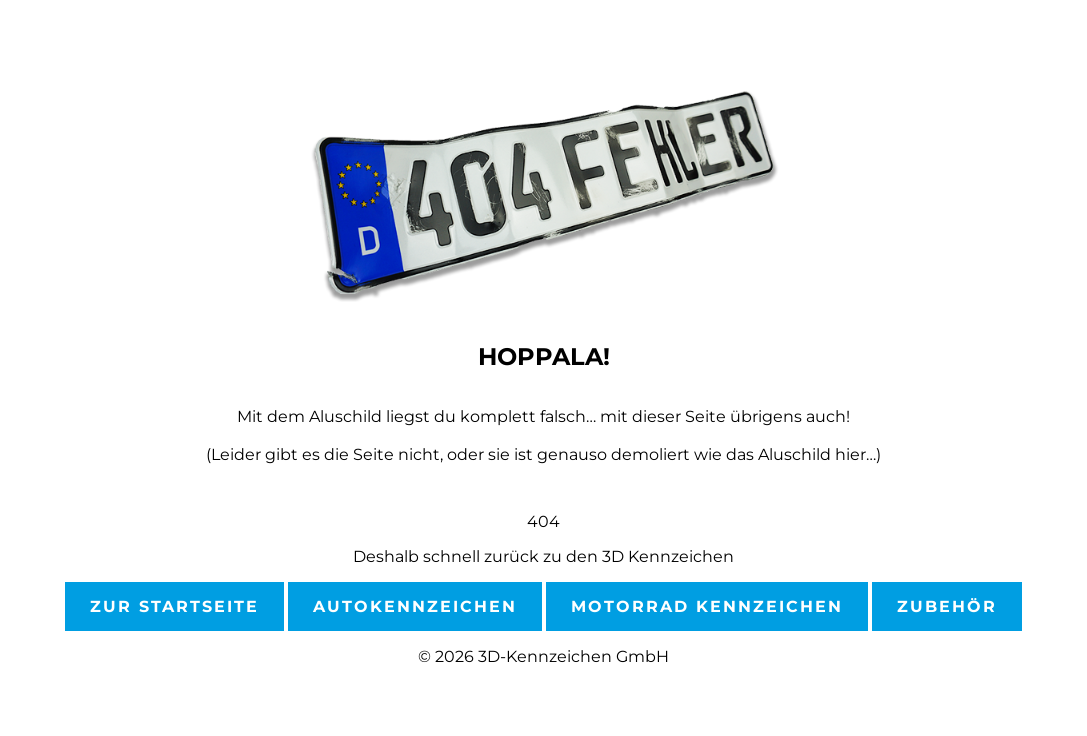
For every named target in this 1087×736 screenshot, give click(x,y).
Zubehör (947, 606)
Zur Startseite (174, 606)
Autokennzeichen (415, 606)
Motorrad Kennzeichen (707, 606)
